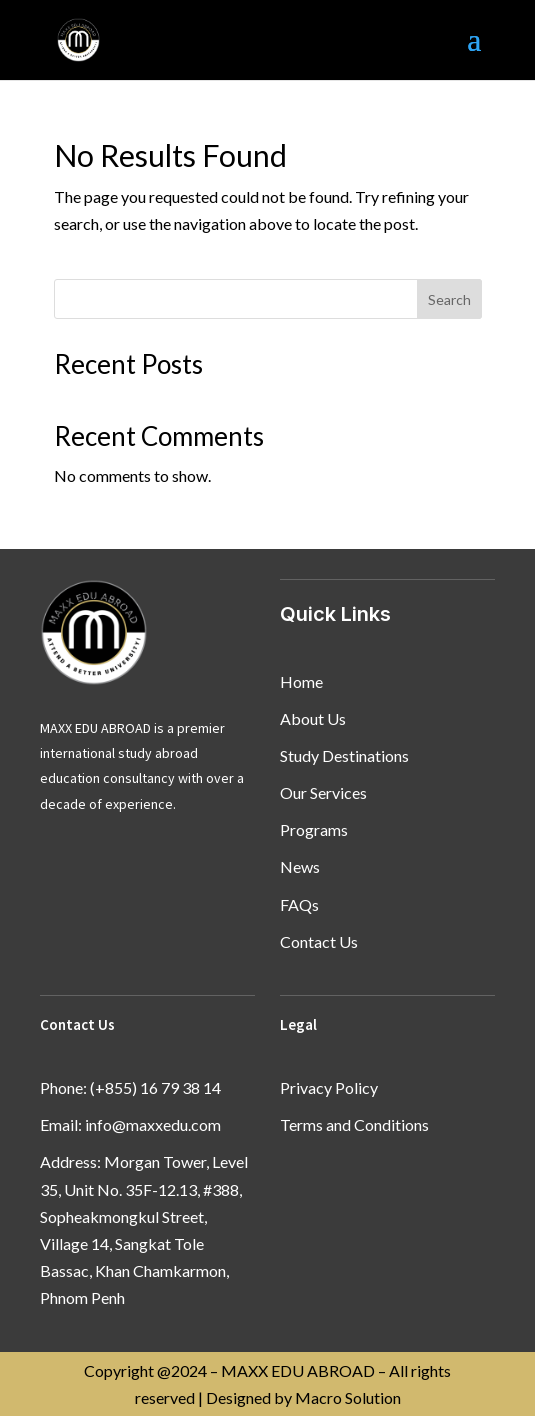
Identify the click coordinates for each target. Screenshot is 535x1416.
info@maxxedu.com (153, 1124)
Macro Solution (348, 1397)
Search (449, 299)
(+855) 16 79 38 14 (155, 1087)
